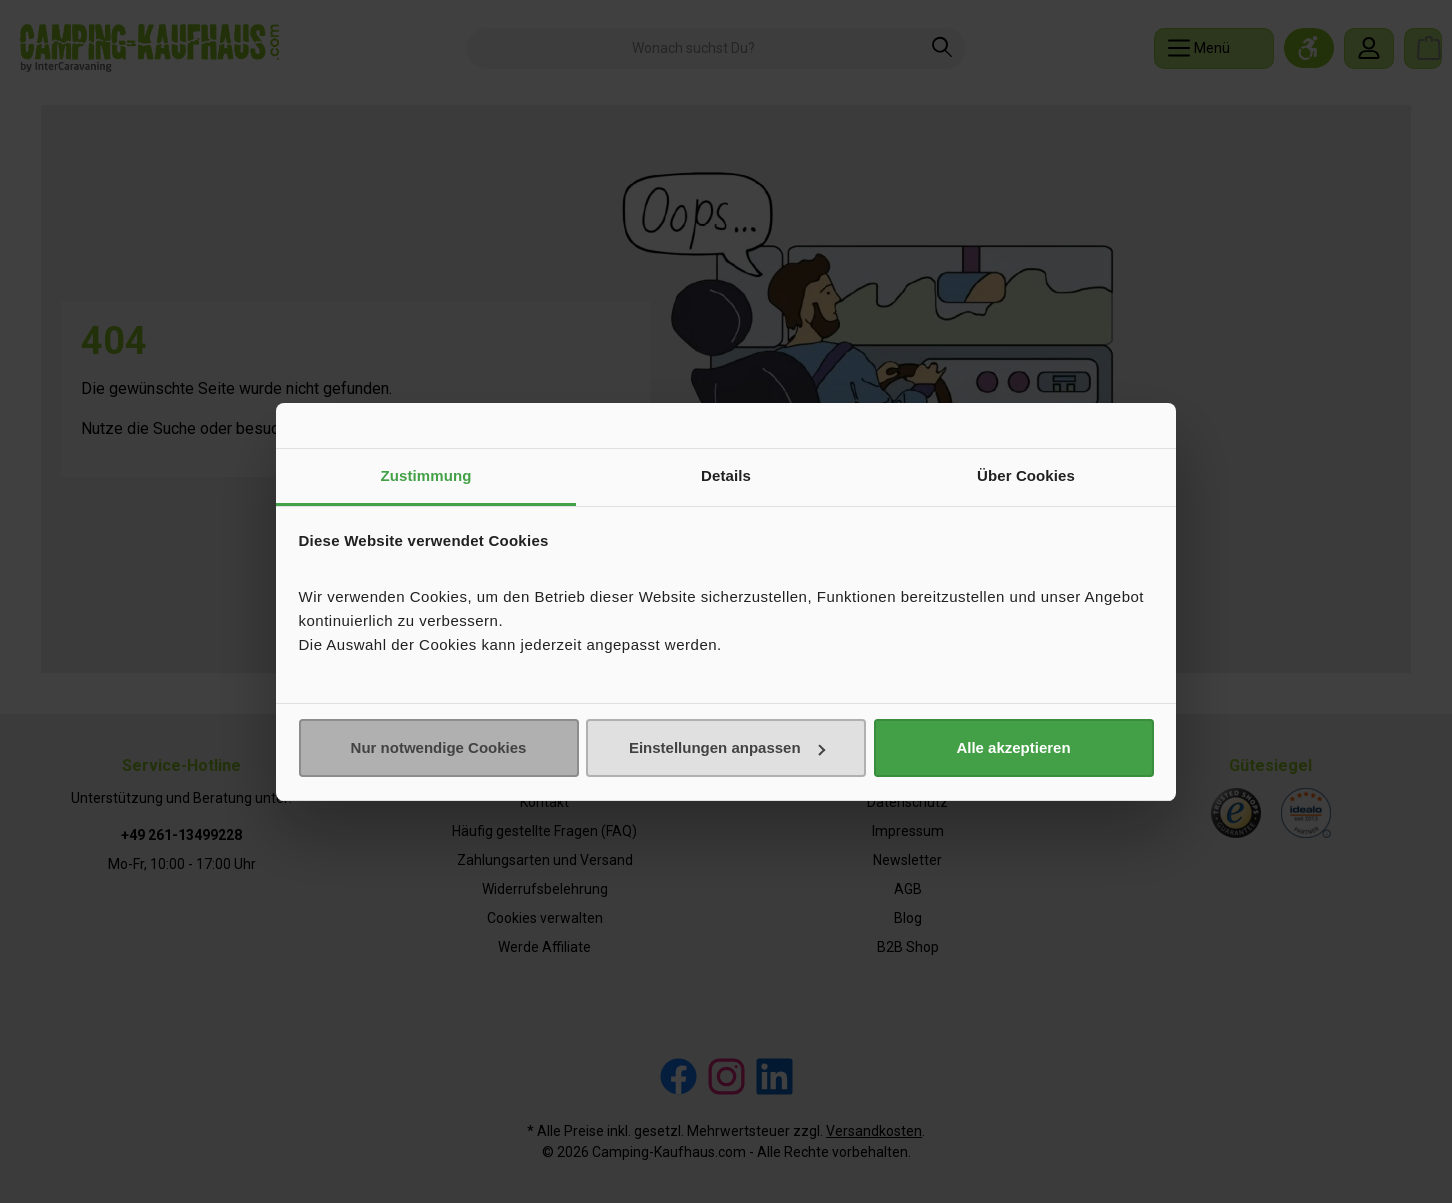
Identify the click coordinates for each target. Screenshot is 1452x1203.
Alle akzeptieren (1013, 747)
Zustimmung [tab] (426, 475)
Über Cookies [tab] (1026, 475)
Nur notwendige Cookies (439, 747)
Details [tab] (726, 475)
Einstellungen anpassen (727, 747)
